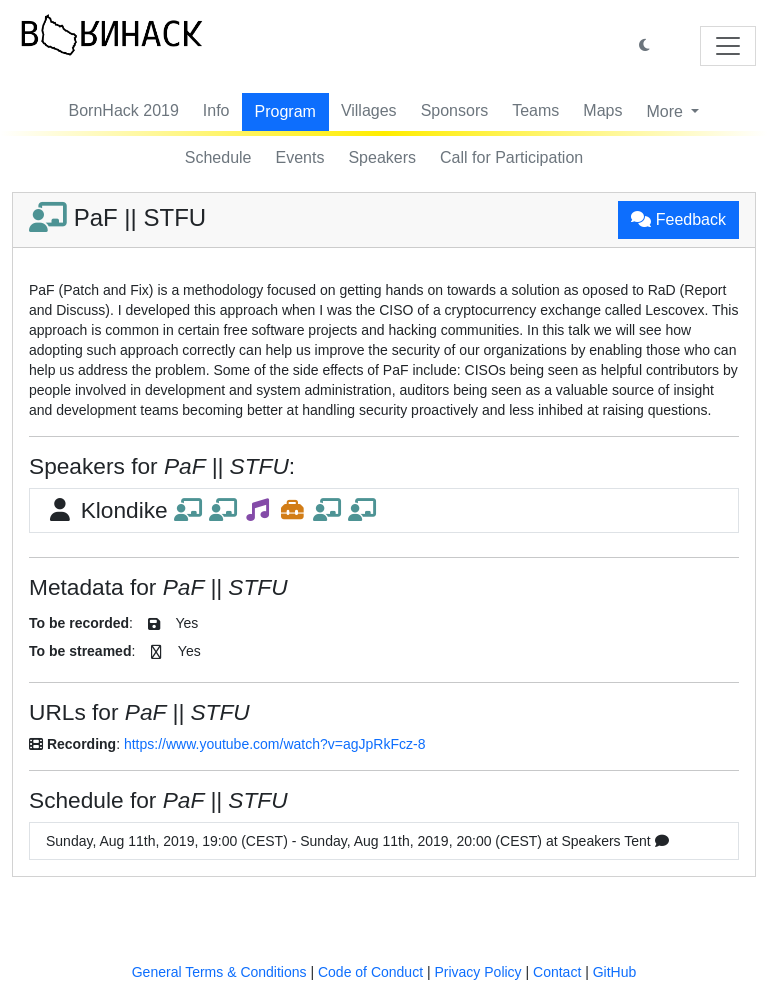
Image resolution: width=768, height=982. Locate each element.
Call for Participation (511, 157)
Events (300, 157)
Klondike (211, 510)
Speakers (382, 157)
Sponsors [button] (455, 110)
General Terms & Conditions (219, 972)
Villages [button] (369, 110)
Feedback (678, 219)
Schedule (218, 157)
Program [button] (285, 111)
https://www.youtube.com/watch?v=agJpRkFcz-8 (275, 744)
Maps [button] (602, 110)
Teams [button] (535, 110)
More (666, 111)
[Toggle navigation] (728, 46)
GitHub (615, 972)
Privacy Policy (477, 972)
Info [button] (216, 110)
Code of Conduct (370, 972)
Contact (557, 972)
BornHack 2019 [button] (124, 110)
